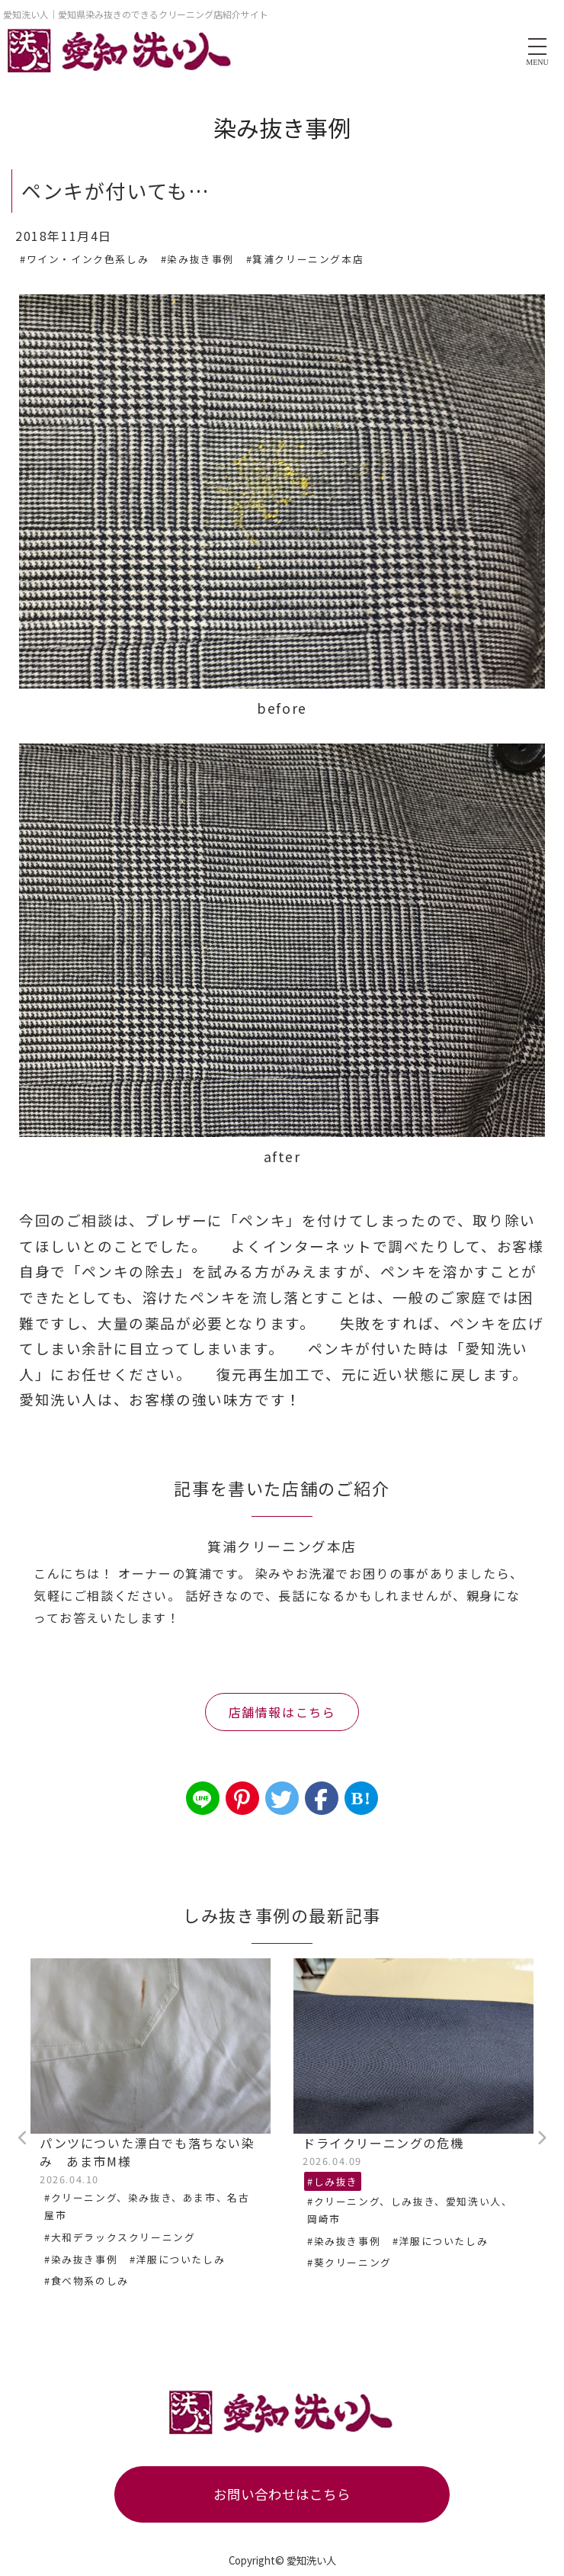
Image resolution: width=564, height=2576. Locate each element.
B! (361, 1798)
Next (541, 2138)
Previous (22, 2138)
